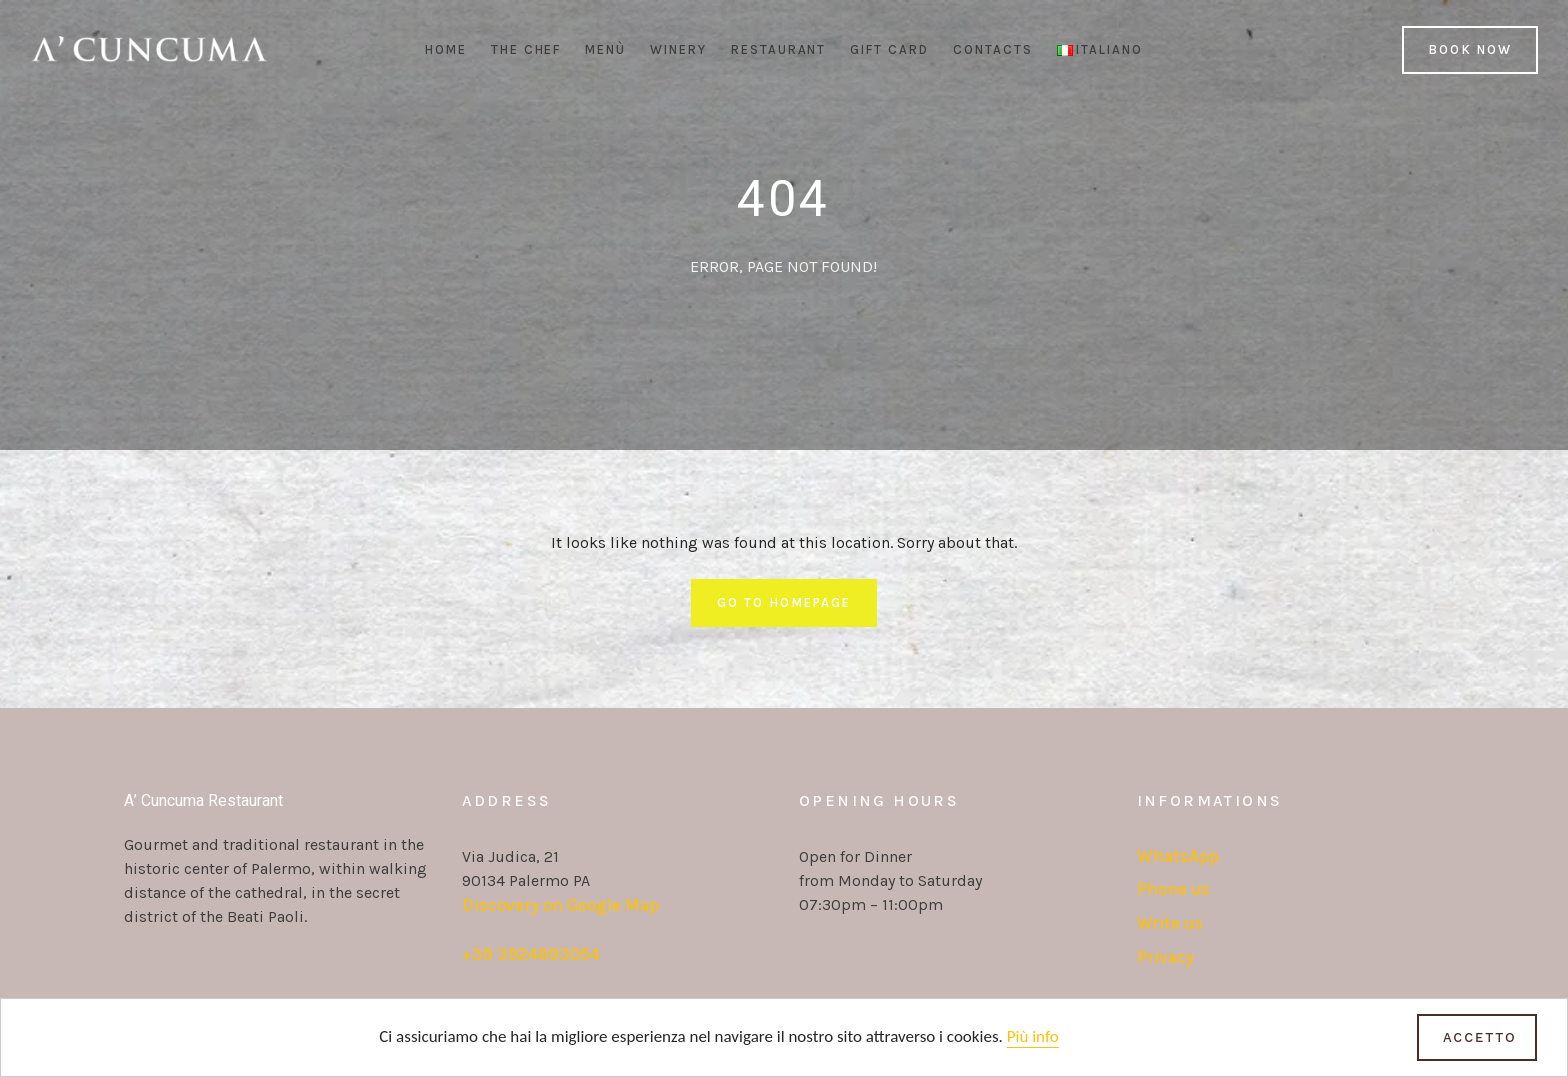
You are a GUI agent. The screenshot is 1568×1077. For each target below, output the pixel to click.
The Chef (526, 49)
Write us (1170, 923)
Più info (1033, 1037)
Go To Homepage (783, 602)
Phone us (1173, 889)
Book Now (1470, 49)
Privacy (1165, 957)
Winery (678, 49)
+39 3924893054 (531, 954)
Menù (605, 49)
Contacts (993, 49)
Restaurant (779, 49)
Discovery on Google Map (560, 905)
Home (446, 49)
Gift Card (889, 49)
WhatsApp (1178, 856)
